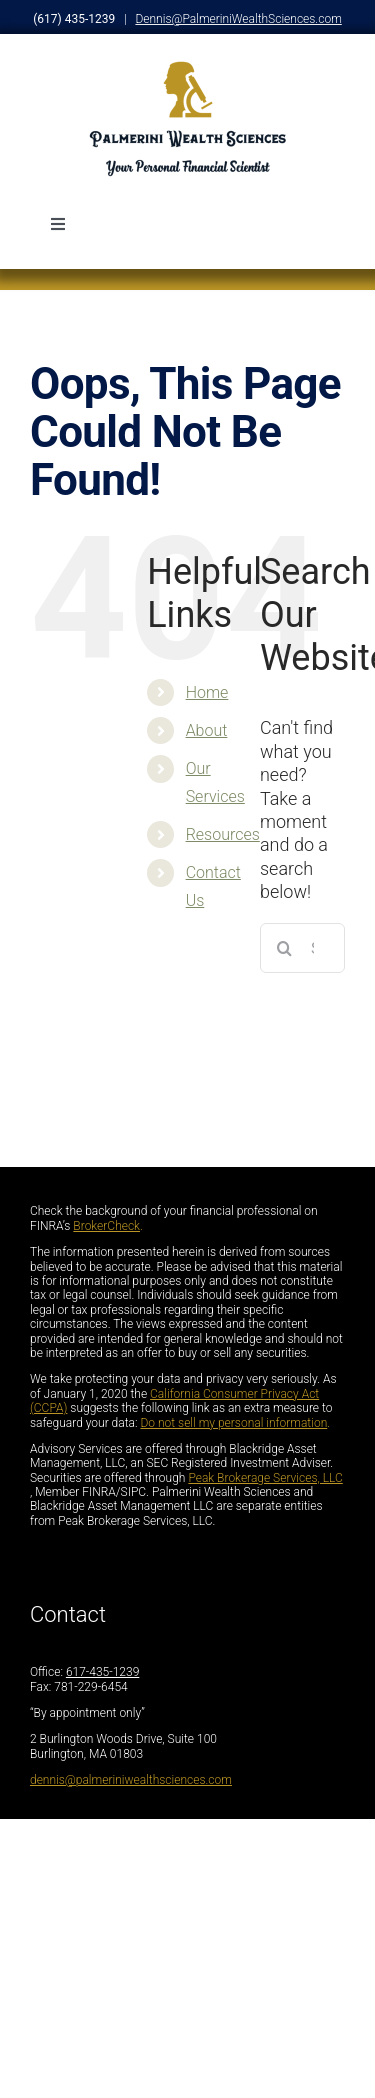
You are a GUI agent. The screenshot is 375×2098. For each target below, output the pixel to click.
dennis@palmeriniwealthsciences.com (131, 1780)
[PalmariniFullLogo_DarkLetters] (188, 67)
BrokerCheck (106, 1226)
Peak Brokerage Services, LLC (265, 1478)
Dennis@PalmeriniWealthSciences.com (238, 19)
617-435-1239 (102, 1672)
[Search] (285, 948)
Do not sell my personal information (233, 1423)
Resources (223, 834)
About (207, 730)
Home (207, 692)
